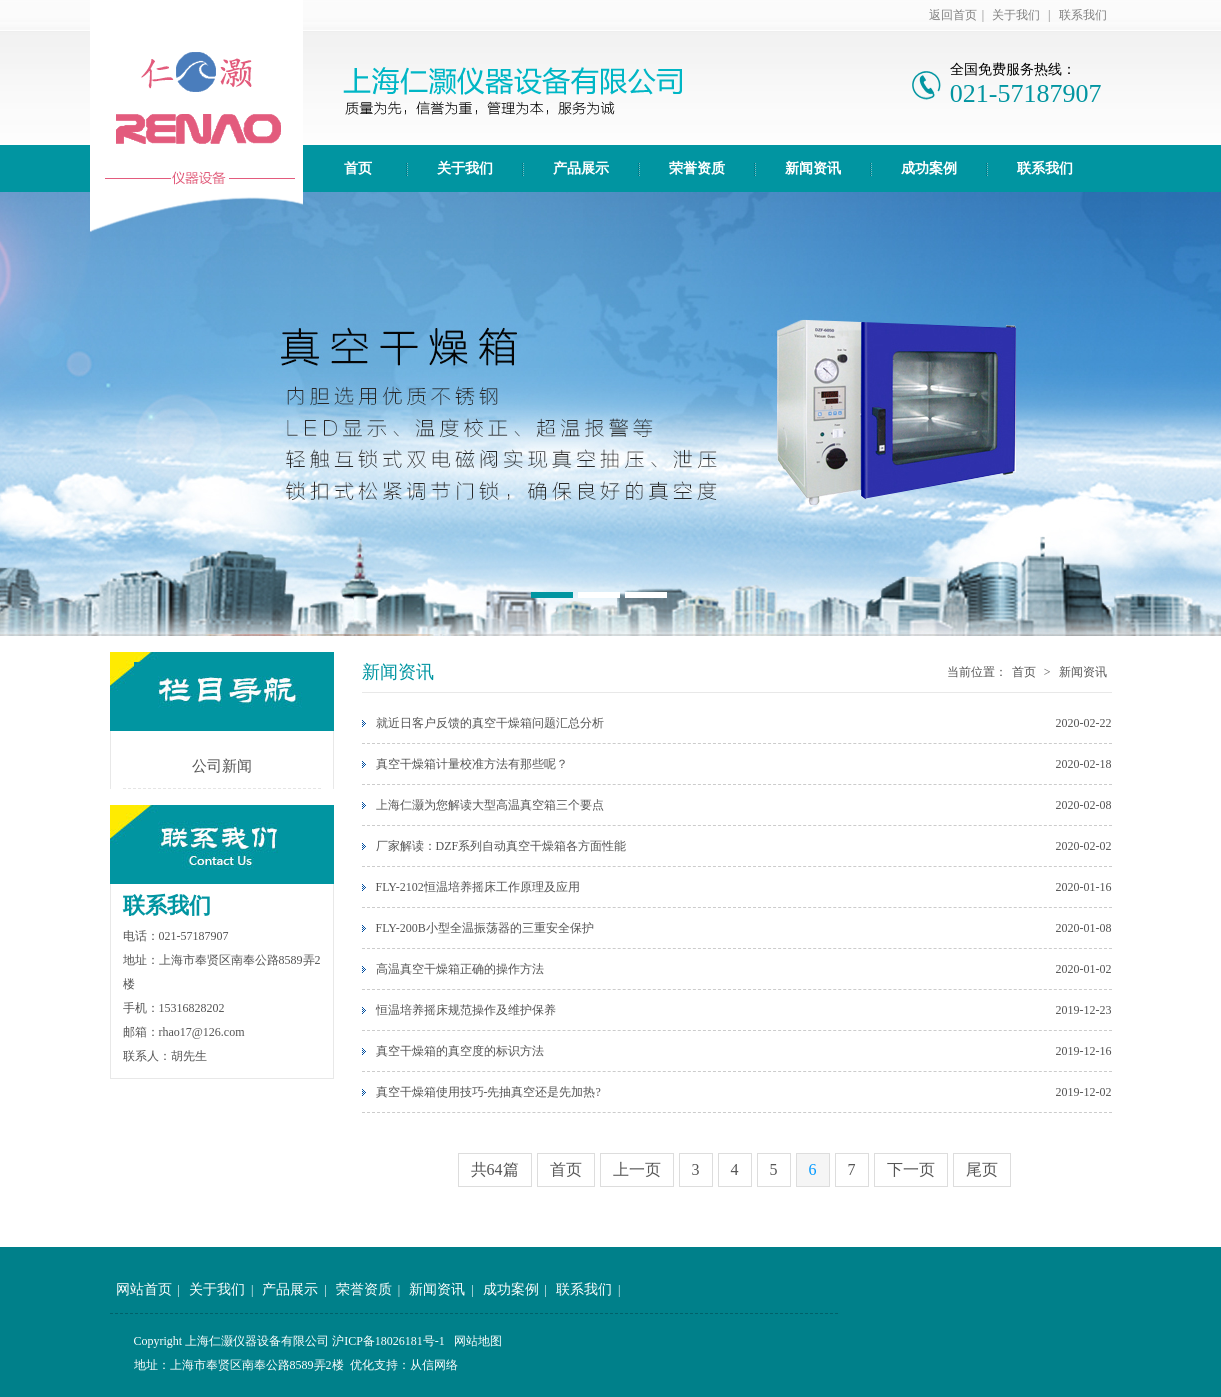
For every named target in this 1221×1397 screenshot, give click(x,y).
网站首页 (144, 1289)
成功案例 (929, 168)
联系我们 (1083, 15)
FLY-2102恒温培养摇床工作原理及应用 (478, 887)
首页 (358, 168)
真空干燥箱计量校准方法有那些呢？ (472, 764)
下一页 (911, 1169)
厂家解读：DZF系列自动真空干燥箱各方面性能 (501, 846)
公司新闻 (222, 766)
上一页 (637, 1169)
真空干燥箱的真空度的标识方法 (460, 1051)
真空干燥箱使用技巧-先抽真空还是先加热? (488, 1092)
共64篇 (495, 1169)
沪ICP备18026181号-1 (388, 1341)
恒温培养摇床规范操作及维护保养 (466, 1010)
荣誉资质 (697, 168)
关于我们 (1016, 15)
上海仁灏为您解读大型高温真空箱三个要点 (490, 805)
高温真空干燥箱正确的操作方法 (460, 969)
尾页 (982, 1169)
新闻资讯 (813, 168)
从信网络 (434, 1365)
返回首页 (953, 15)
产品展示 (581, 168)
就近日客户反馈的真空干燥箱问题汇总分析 (490, 723)
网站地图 (478, 1341)
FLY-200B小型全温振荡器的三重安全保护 (485, 928)
